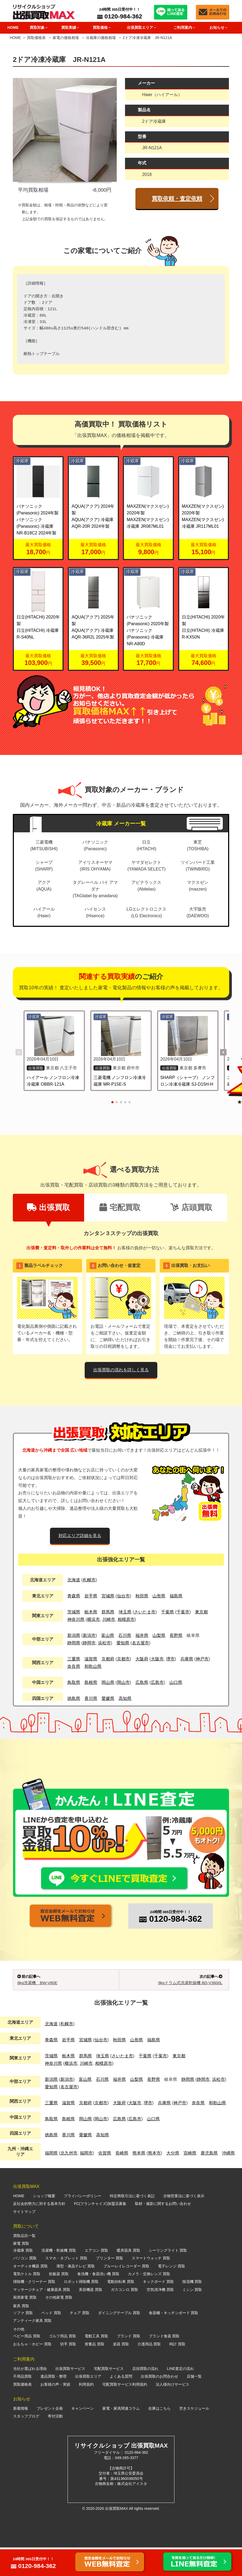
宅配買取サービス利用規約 (124, 2412)
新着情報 (20, 2437)
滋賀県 (90, 1659)
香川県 (90, 1698)
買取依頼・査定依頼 (177, 198)
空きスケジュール (194, 2437)
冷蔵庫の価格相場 (101, 38)
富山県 (107, 1635)
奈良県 (73, 1666)
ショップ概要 (44, 2224)
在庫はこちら (159, 2437)
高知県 (125, 1698)
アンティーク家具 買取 (32, 2349)
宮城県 (108, 1596)
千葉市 (183, 1612)
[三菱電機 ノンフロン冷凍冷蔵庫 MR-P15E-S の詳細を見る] (121, 1036)
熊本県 (138, 2181)
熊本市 (154, 2181)
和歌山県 (93, 1666)
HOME (13, 27)
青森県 (73, 1596)
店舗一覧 (194, 2405)
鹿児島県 (209, 2181)
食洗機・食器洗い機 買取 (98, 2302)
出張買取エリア (88, 2405)
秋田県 (141, 1596)
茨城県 (73, 1612)
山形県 (159, 1596)
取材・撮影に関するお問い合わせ (163, 2232)
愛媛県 (108, 1698)
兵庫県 (186, 1659)
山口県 (175, 1682)
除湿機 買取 (192, 2310)
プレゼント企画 (50, 2437)
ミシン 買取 (192, 2318)
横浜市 (93, 1619)
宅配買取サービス (109, 2397)
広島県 (141, 1682)
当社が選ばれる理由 (30, 2397)
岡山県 (108, 1682)
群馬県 (108, 1612)
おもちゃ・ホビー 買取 (32, 2372)
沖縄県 (228, 2181)
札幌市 (89, 1580)
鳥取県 (73, 1682)
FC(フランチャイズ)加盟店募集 (100, 2232)
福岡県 (51, 2181)
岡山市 (123, 1682)
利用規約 (86, 2412)
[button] (223, 1052)
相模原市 (126, 1619)
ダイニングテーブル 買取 (119, 2341)
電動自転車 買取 (120, 2310)
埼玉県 (125, 1612)
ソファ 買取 (23, 2341)
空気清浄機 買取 (160, 2318)
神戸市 (202, 1659)
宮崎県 (190, 2181)
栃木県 (90, 1612)
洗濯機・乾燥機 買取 (58, 2278)
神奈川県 (75, 1619)
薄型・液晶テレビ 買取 (75, 2294)
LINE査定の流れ (180, 2397)
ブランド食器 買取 (164, 2364)
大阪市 (157, 1659)
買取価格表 (36, 38)
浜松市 (104, 1643)
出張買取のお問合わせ (159, 2405)
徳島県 (73, 1698)
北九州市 (68, 2181)
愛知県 (122, 1643)
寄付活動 (55, 2445)
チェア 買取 (79, 2341)
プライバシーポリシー (82, 2224)
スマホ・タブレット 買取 (66, 2286)
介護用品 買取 (149, 2372)
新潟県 (73, 1635)
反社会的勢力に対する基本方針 (39, 2232)
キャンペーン (82, 2437)
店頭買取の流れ (145, 2397)
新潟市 (89, 1635)
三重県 (73, 1659)
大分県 (172, 2181)
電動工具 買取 (96, 2364)
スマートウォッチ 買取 (151, 2286)
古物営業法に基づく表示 (183, 2224)
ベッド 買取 (51, 2341)
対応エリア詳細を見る (79, 1535)
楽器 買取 (121, 2372)
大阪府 (141, 1659)
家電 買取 (21, 2272)
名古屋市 (140, 1643)
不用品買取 (22, 2405)
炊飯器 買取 (59, 2302)
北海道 (73, 1580)
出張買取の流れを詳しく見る (121, 1370)
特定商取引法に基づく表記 (132, 2224)
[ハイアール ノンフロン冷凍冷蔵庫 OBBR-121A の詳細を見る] (54, 1036)
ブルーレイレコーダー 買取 (126, 2294)
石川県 (124, 1635)
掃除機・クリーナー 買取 (34, 2310)
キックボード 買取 (158, 2310)
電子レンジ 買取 (171, 2294)
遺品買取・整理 (53, 2405)
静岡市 (89, 1643)
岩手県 (90, 1596)
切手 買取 (68, 2372)
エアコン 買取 (96, 2278)
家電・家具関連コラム (121, 2437)
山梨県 (159, 1635)
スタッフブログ (26, 2445)
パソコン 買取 (25, 2286)
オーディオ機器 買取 (30, 2294)
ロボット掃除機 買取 (81, 2310)
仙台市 (123, 1596)
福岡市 (86, 2181)
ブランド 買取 (128, 2364)
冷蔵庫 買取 (23, 2278)
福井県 (141, 1635)
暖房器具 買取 (128, 2278)
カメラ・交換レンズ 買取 (149, 2302)
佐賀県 (104, 2181)
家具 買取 (21, 2334)
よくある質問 (121, 2405)
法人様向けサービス (172, 2412)
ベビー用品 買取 (26, 2364)
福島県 (176, 1596)
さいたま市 (144, 1612)
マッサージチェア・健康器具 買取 (41, 2318)
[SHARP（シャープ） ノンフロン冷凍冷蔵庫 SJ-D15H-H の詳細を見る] (187, 1036)
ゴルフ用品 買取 (62, 2364)
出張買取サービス (70, 2397)
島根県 (90, 1682)
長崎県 (121, 2181)
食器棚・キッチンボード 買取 (173, 2341)
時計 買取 (177, 2372)
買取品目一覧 (24, 2264)
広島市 (157, 1682)
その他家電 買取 (58, 2326)
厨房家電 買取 (25, 2326)
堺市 (170, 1659)
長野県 (176, 1635)
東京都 (201, 1612)
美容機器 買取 (90, 2318)
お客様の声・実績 (55, 2412)
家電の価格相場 (66, 38)
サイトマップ (24, 2240)
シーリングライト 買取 (168, 2278)
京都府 (108, 1659)
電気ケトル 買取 (26, 2302)
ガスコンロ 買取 (124, 2318)
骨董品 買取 (94, 2372)
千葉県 (167, 1612)
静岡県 (73, 1643)
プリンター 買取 (109, 2286)
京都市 (123, 1659)
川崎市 (108, 1619)
